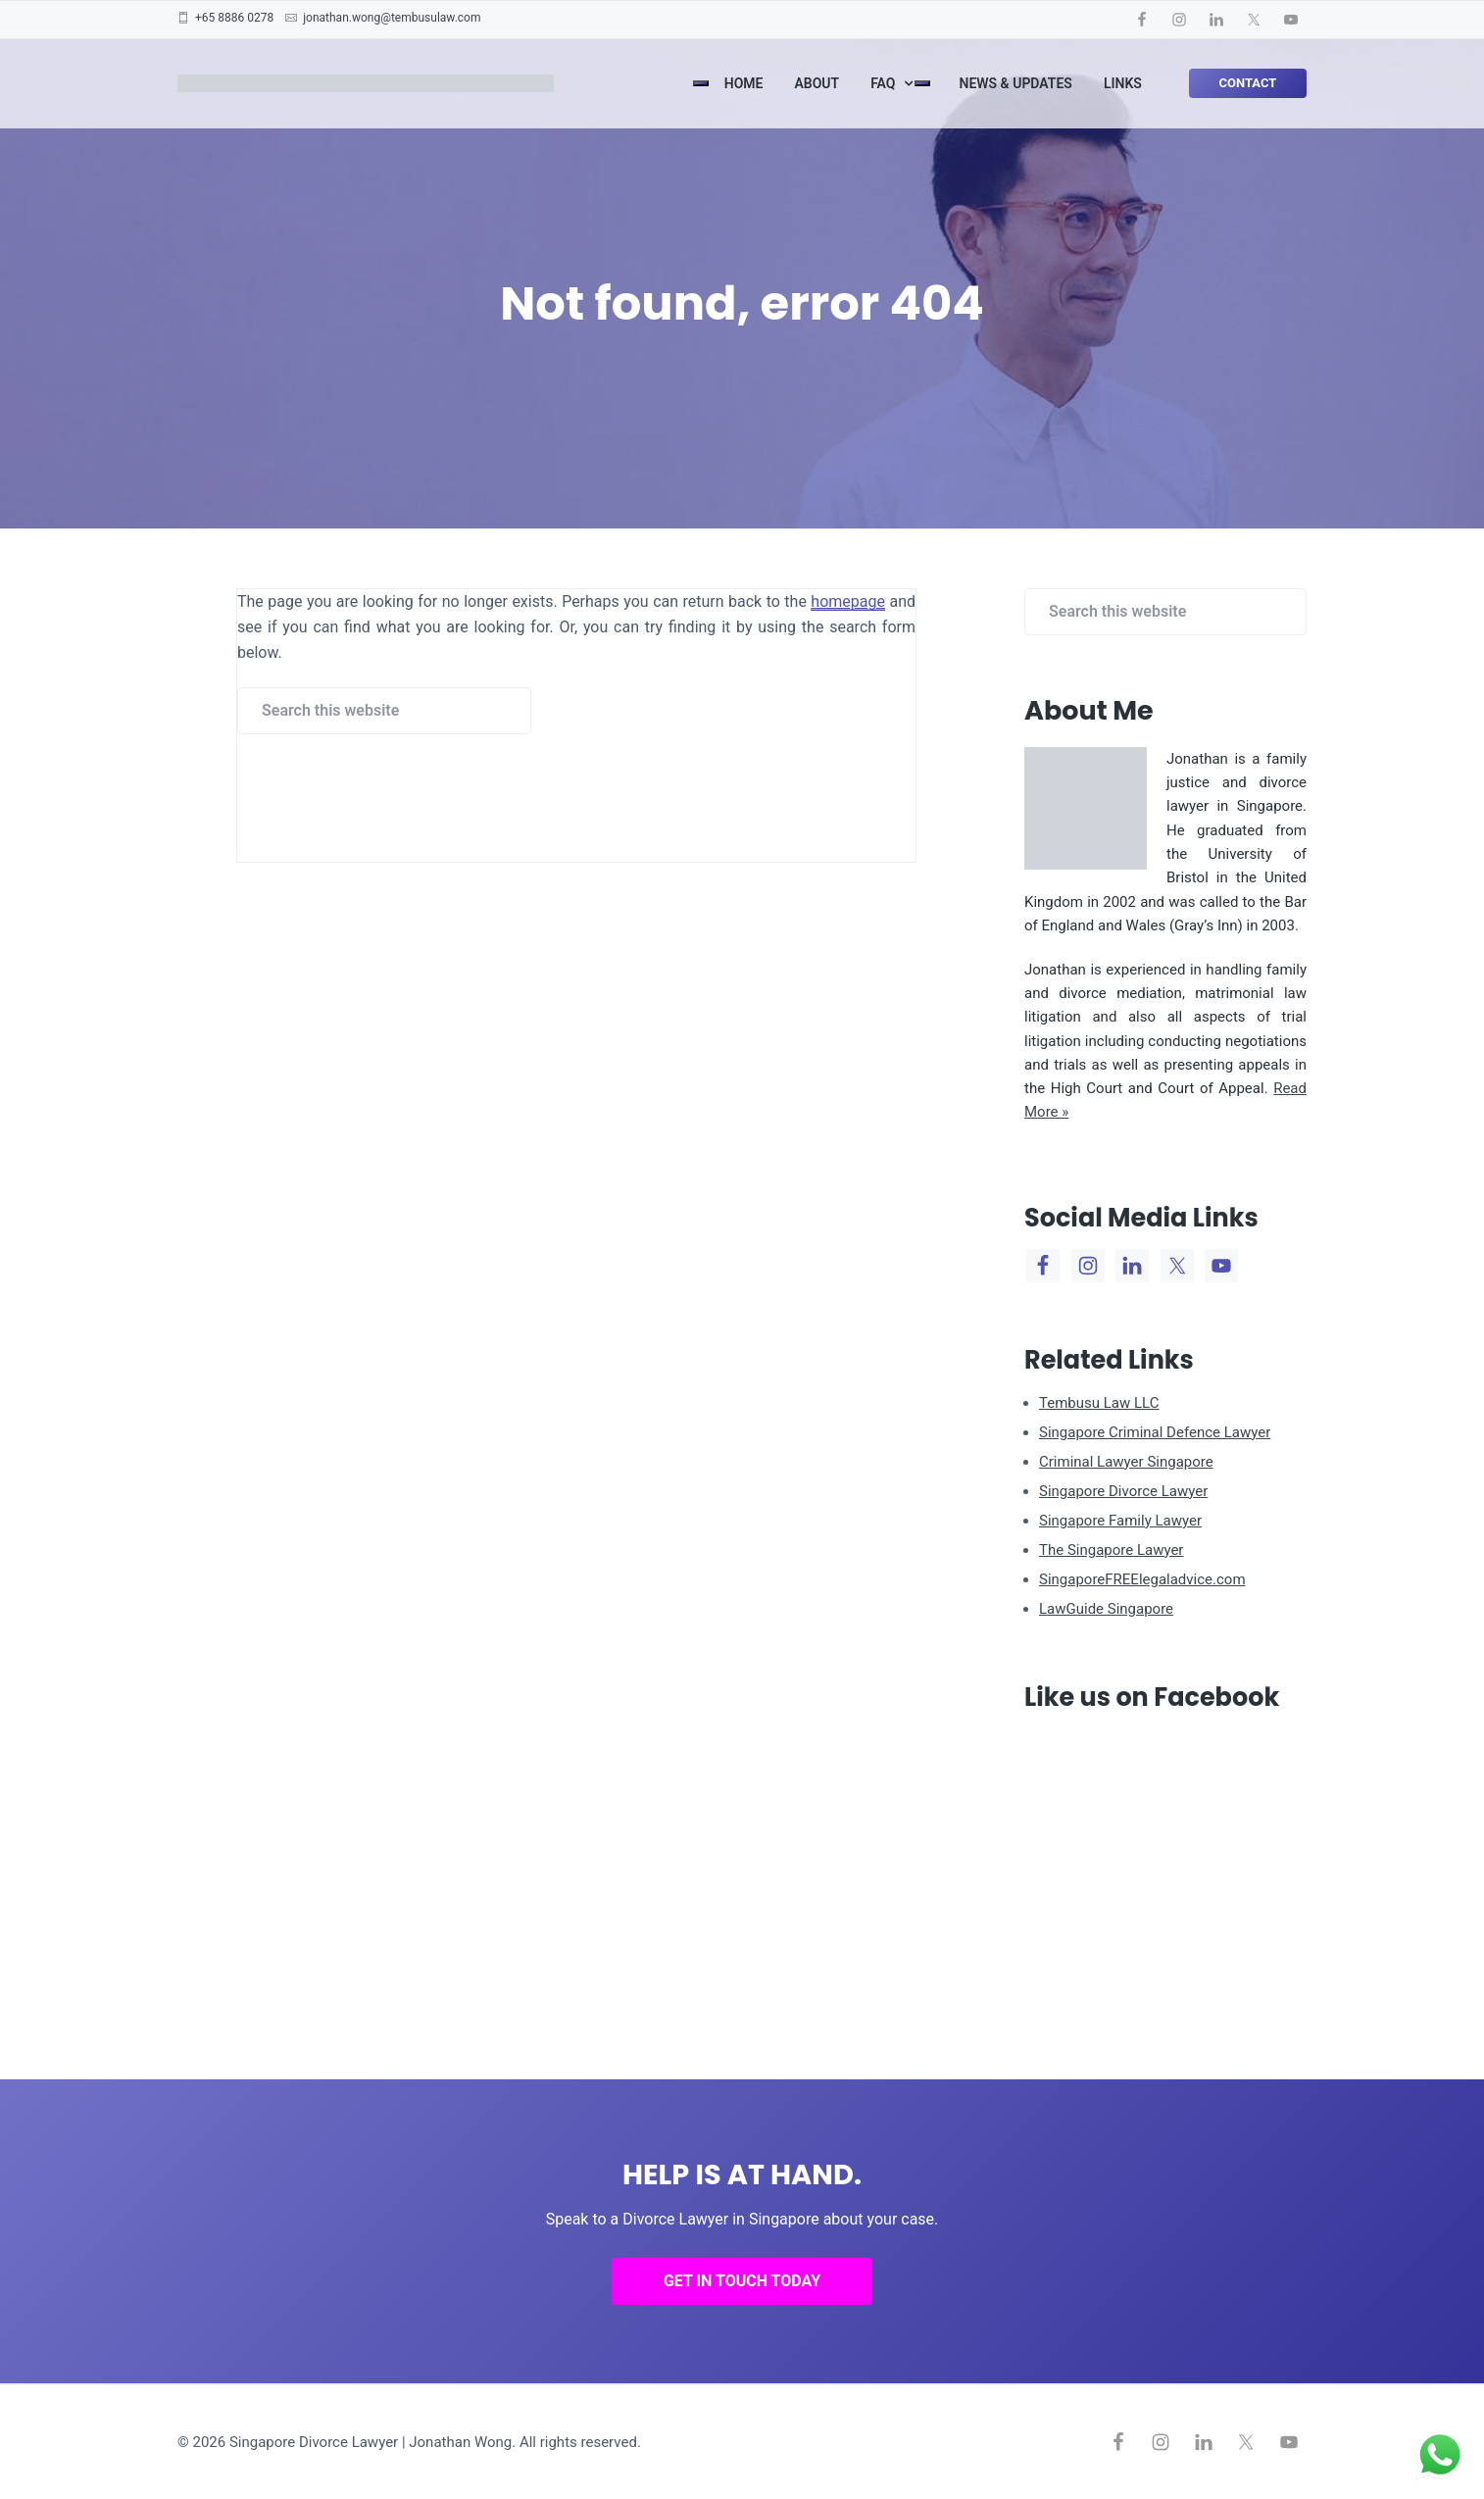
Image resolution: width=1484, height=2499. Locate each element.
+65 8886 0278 (234, 18)
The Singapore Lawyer (1111, 1550)
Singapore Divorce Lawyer (1123, 1491)
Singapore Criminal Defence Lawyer (1154, 1432)
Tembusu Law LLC (1099, 1403)
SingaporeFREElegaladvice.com (1142, 1579)
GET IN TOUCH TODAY (742, 2281)
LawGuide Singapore (1106, 1609)
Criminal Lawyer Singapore (1126, 1462)
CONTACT (1247, 82)
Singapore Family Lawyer (1120, 1520)
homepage (848, 601)
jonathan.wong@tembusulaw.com (391, 18)
